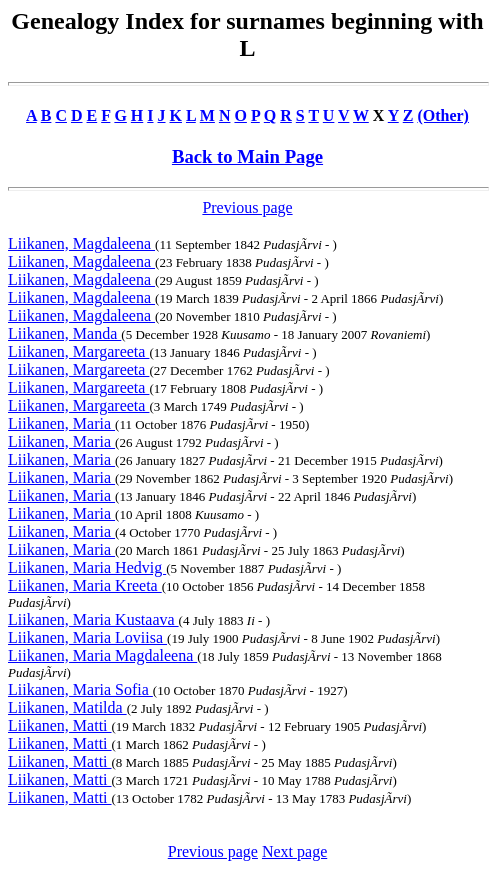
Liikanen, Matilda (67, 707)
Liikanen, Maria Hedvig (87, 567)
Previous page (247, 207)
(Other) (443, 115)
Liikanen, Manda (64, 333)
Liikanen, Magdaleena (81, 243)
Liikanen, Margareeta (78, 351)
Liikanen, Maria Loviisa (87, 637)
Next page (294, 851)
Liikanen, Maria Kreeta (85, 585)
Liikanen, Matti (60, 725)
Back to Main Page (247, 156)
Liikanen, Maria (61, 423)
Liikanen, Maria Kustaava (93, 619)
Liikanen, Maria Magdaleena (102, 655)
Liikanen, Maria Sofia (80, 689)
